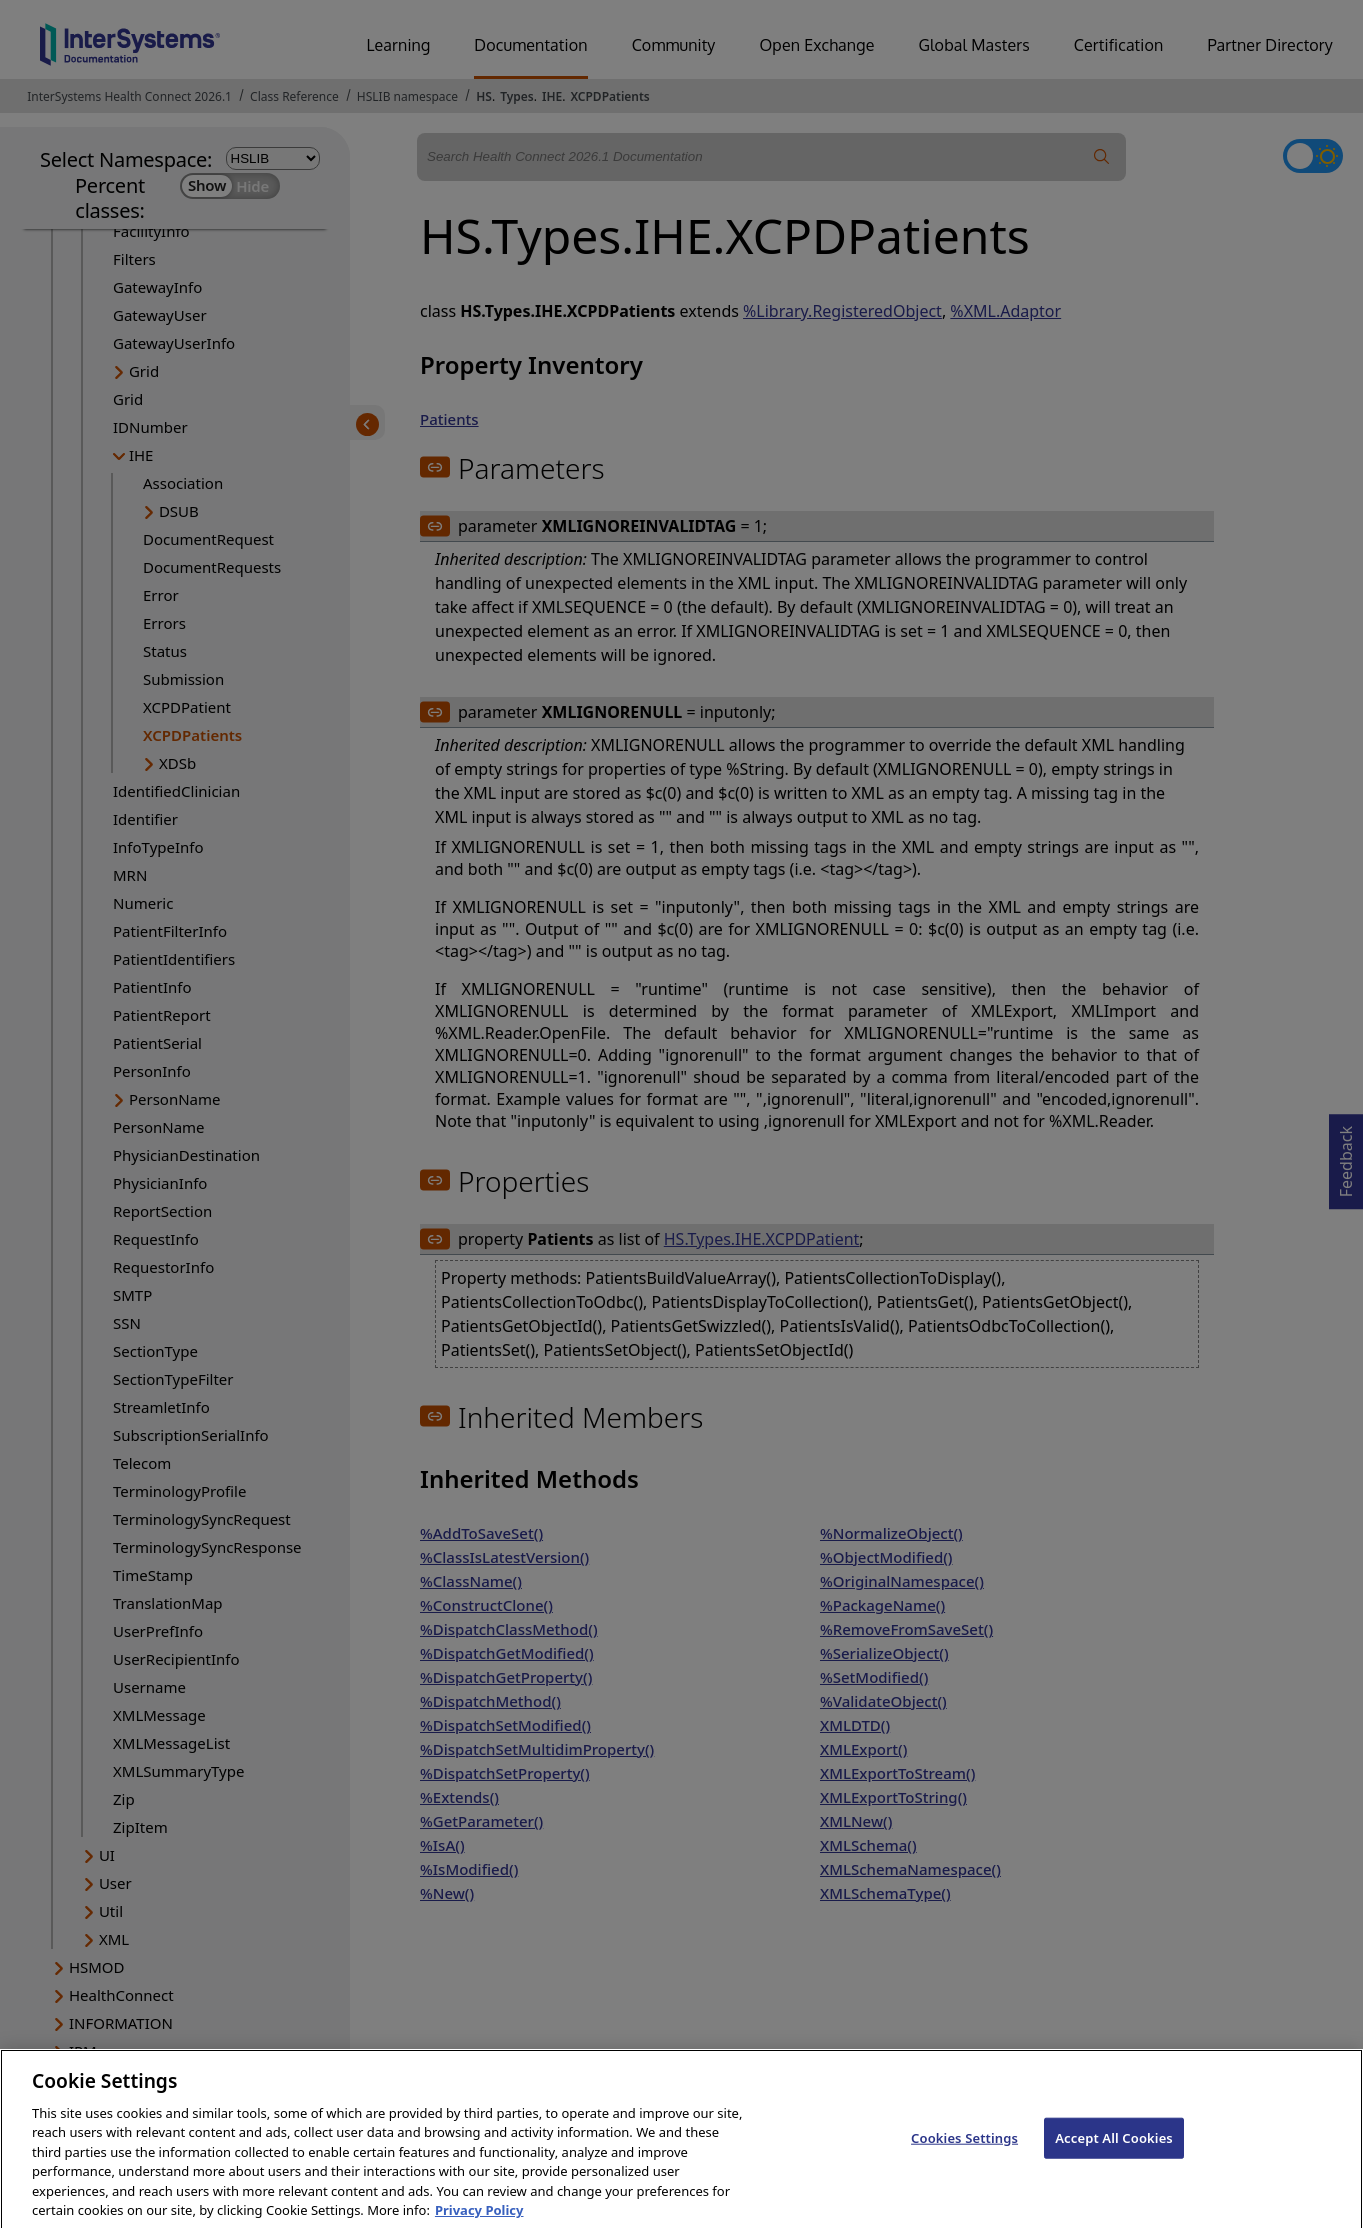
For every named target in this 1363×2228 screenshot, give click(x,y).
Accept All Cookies (1114, 2150)
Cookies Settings (964, 2150)
